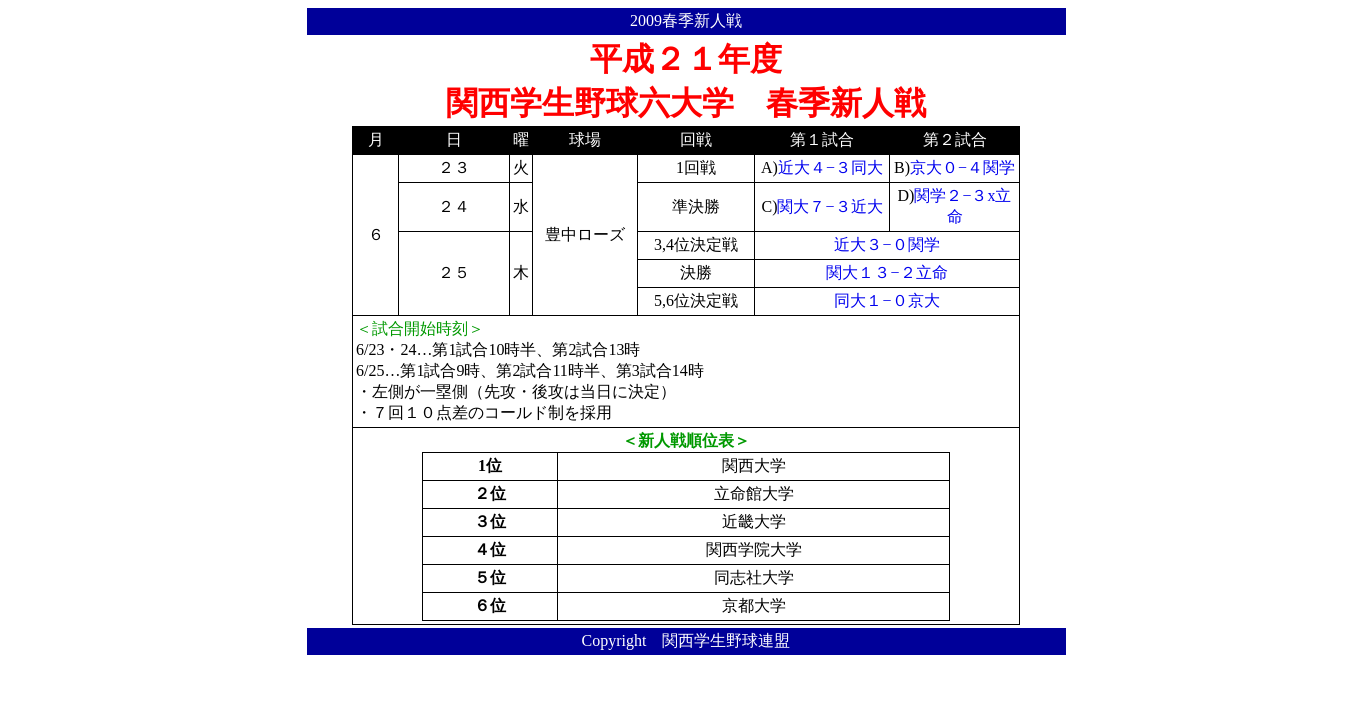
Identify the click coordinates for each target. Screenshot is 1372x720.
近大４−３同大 (830, 167)
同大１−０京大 (886, 300)
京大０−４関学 (962, 167)
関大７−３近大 (829, 206)
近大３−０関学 (886, 244)
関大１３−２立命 (886, 272)
